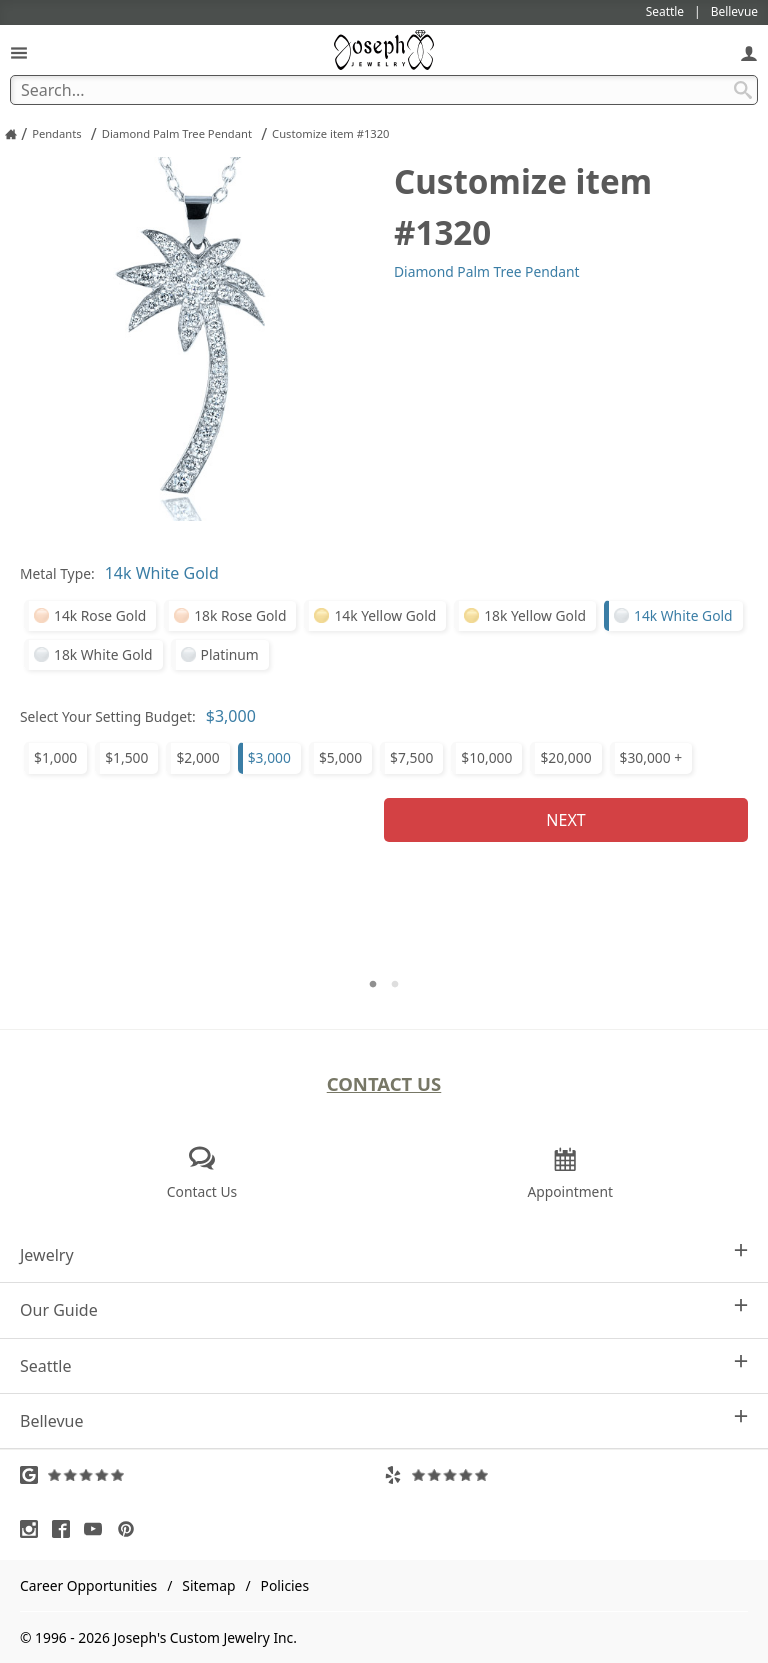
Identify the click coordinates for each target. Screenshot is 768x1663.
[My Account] (749, 52)
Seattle (384, 1365)
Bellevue (384, 1420)
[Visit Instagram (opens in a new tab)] (34, 1529)
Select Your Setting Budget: (108, 716)
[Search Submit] (743, 90)
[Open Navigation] (19, 52)
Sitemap (208, 1585)
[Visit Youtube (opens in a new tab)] (98, 1529)
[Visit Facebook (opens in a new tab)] (66, 1529)
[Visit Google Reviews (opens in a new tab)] (202, 1475)
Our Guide (384, 1309)
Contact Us (384, 1083)
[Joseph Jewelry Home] (11, 134)
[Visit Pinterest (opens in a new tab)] (131, 1529)
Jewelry (384, 1254)
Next (565, 820)
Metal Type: (57, 573)
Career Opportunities (88, 1585)
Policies (285, 1585)
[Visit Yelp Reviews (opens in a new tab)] (566, 1475)
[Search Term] (384, 90)
